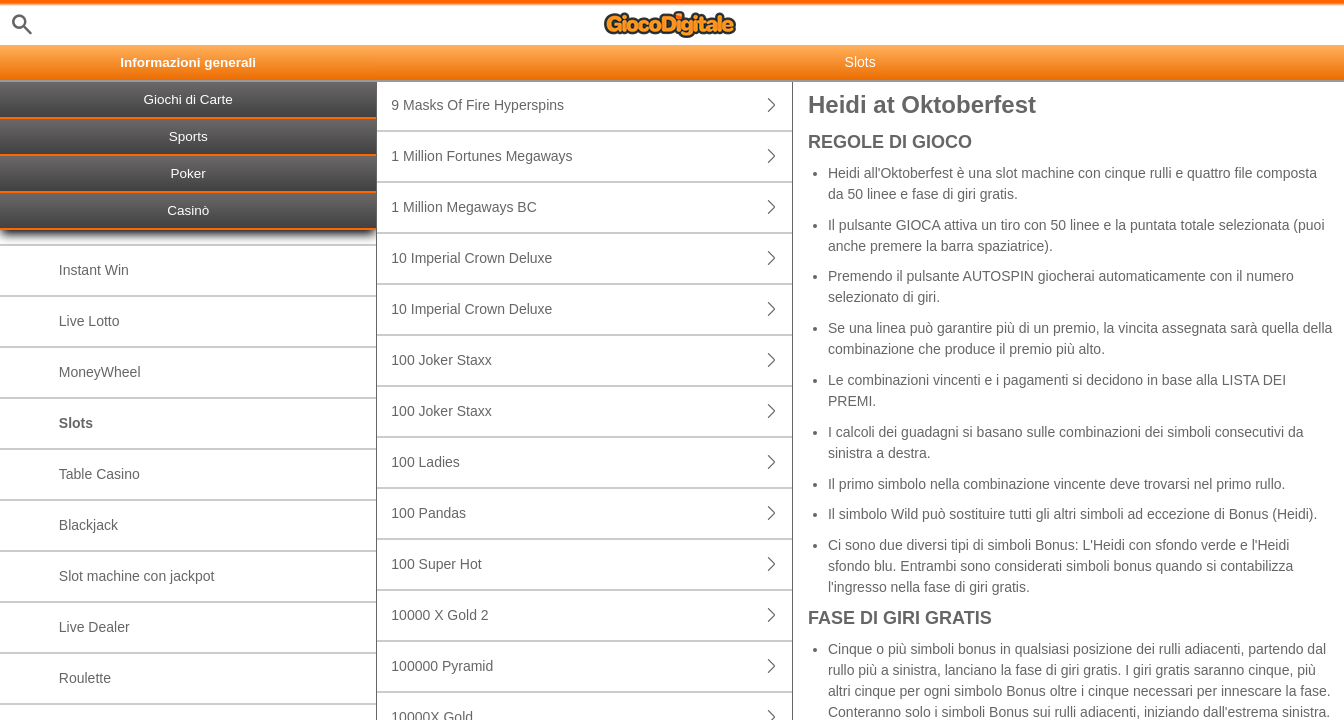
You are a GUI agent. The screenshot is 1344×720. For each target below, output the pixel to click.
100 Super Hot (591, 564)
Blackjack (88, 525)
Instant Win (94, 270)
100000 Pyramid (591, 666)
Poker (188, 173)
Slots (76, 423)
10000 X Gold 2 (591, 615)
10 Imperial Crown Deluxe (591, 258)
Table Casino (99, 474)
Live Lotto (89, 321)
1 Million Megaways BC (591, 207)
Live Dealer (94, 627)
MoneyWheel (100, 372)
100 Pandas (591, 513)
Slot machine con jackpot (137, 576)
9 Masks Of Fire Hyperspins (591, 105)
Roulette (85, 678)
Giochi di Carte (188, 99)
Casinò (188, 210)
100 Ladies (591, 462)
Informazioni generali (188, 62)
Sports (188, 136)
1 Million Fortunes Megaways (591, 156)
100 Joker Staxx (591, 360)
